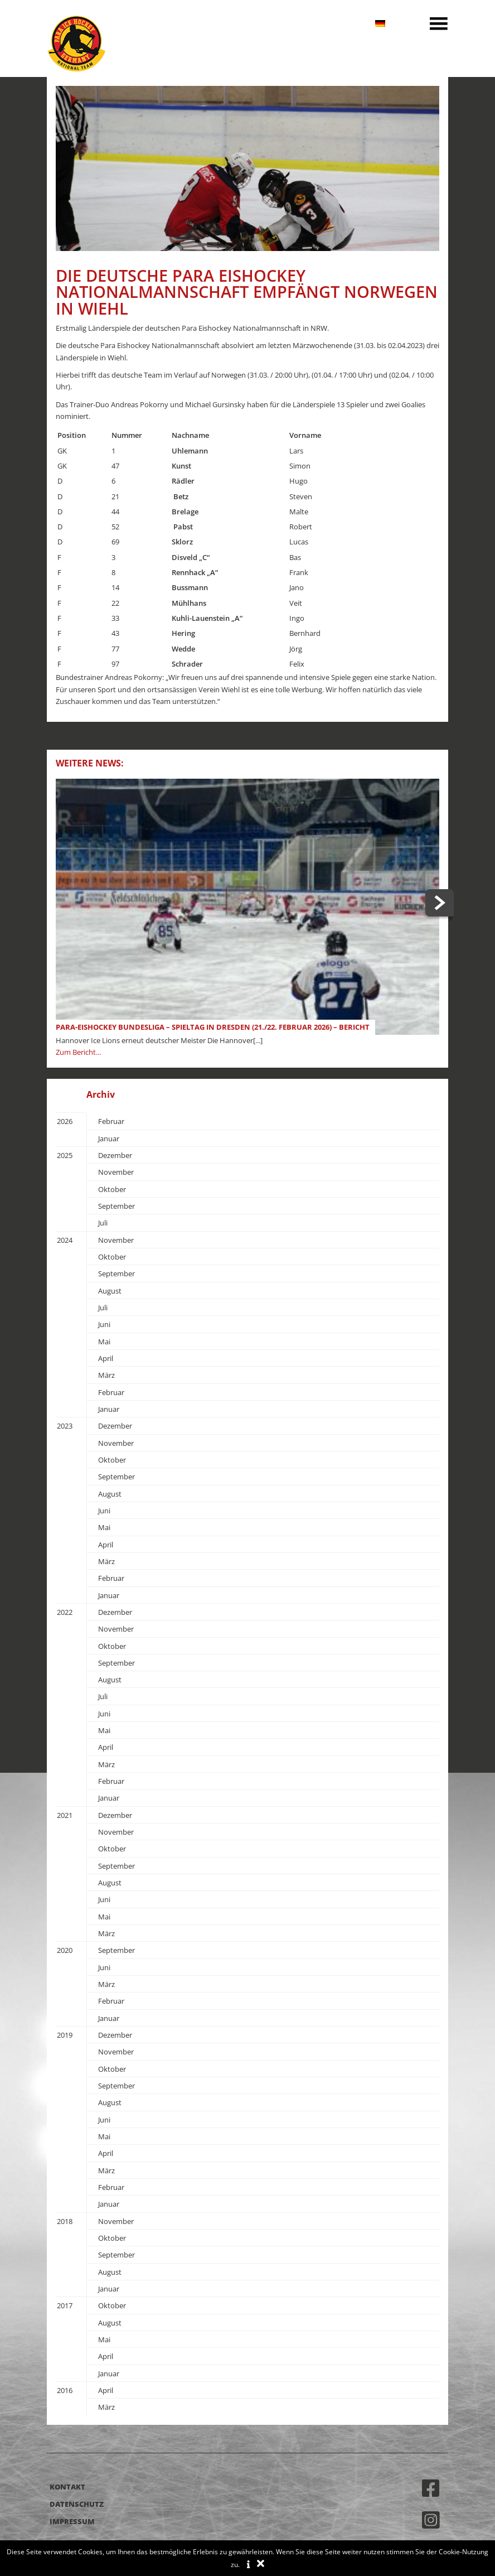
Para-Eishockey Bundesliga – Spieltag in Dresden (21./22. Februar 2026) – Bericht (213, 1027)
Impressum (72, 2521)
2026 (64, 1121)
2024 (64, 1240)
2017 (64, 2305)
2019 (64, 2035)
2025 (64, 1155)
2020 (64, 1950)
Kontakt (67, 2487)
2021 (64, 1815)
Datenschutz (77, 2504)
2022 (64, 1612)
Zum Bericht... (78, 1052)
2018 (64, 2221)
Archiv (100, 1094)
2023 (64, 1426)
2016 (64, 2390)
